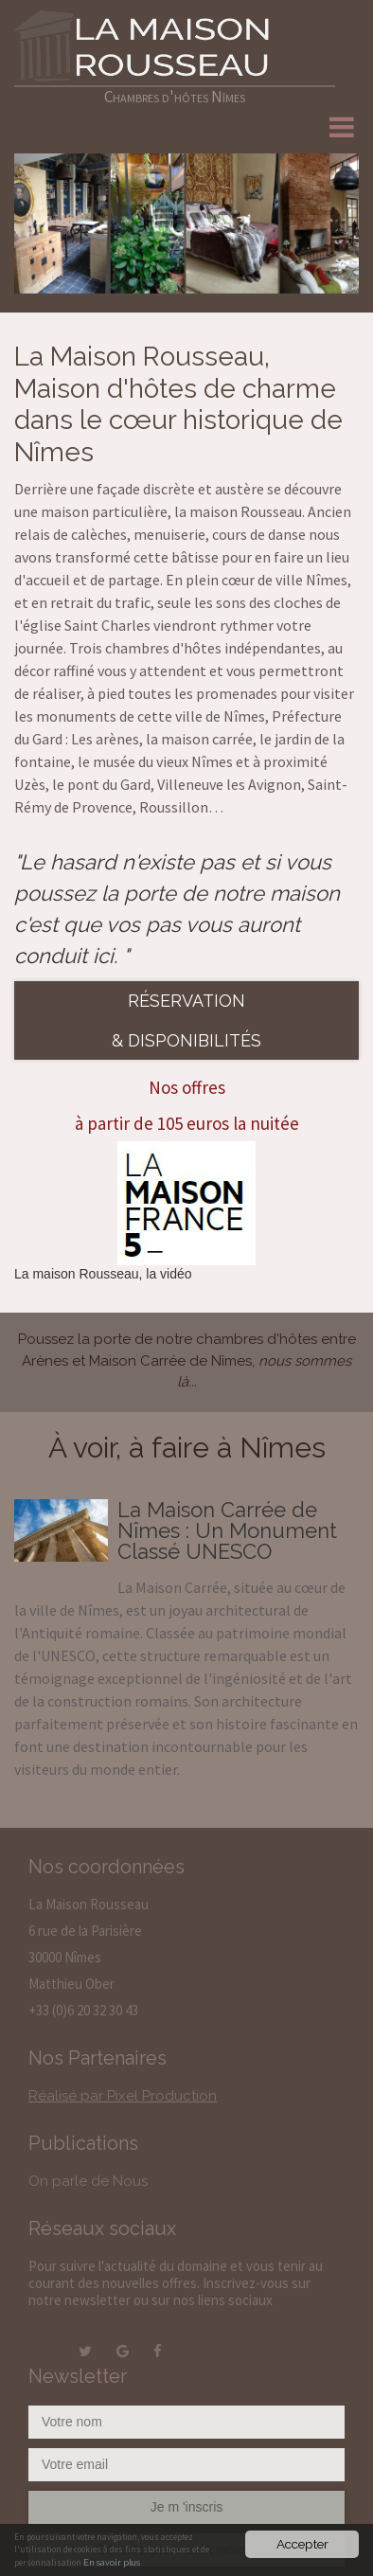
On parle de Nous (88, 2181)
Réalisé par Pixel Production (122, 2095)
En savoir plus (111, 2562)
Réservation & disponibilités (186, 1020)
